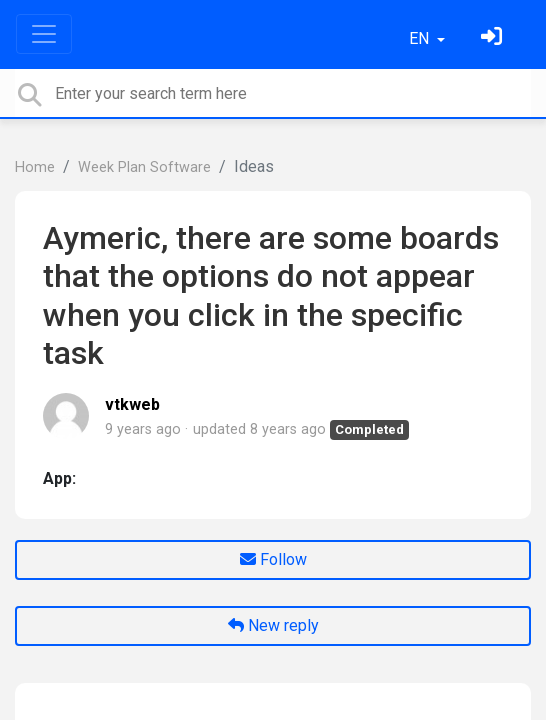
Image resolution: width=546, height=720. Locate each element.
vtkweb (132, 404)
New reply (273, 625)
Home (35, 167)
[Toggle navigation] (44, 34)
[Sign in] (494, 38)
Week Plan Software (144, 167)
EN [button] (421, 38)
